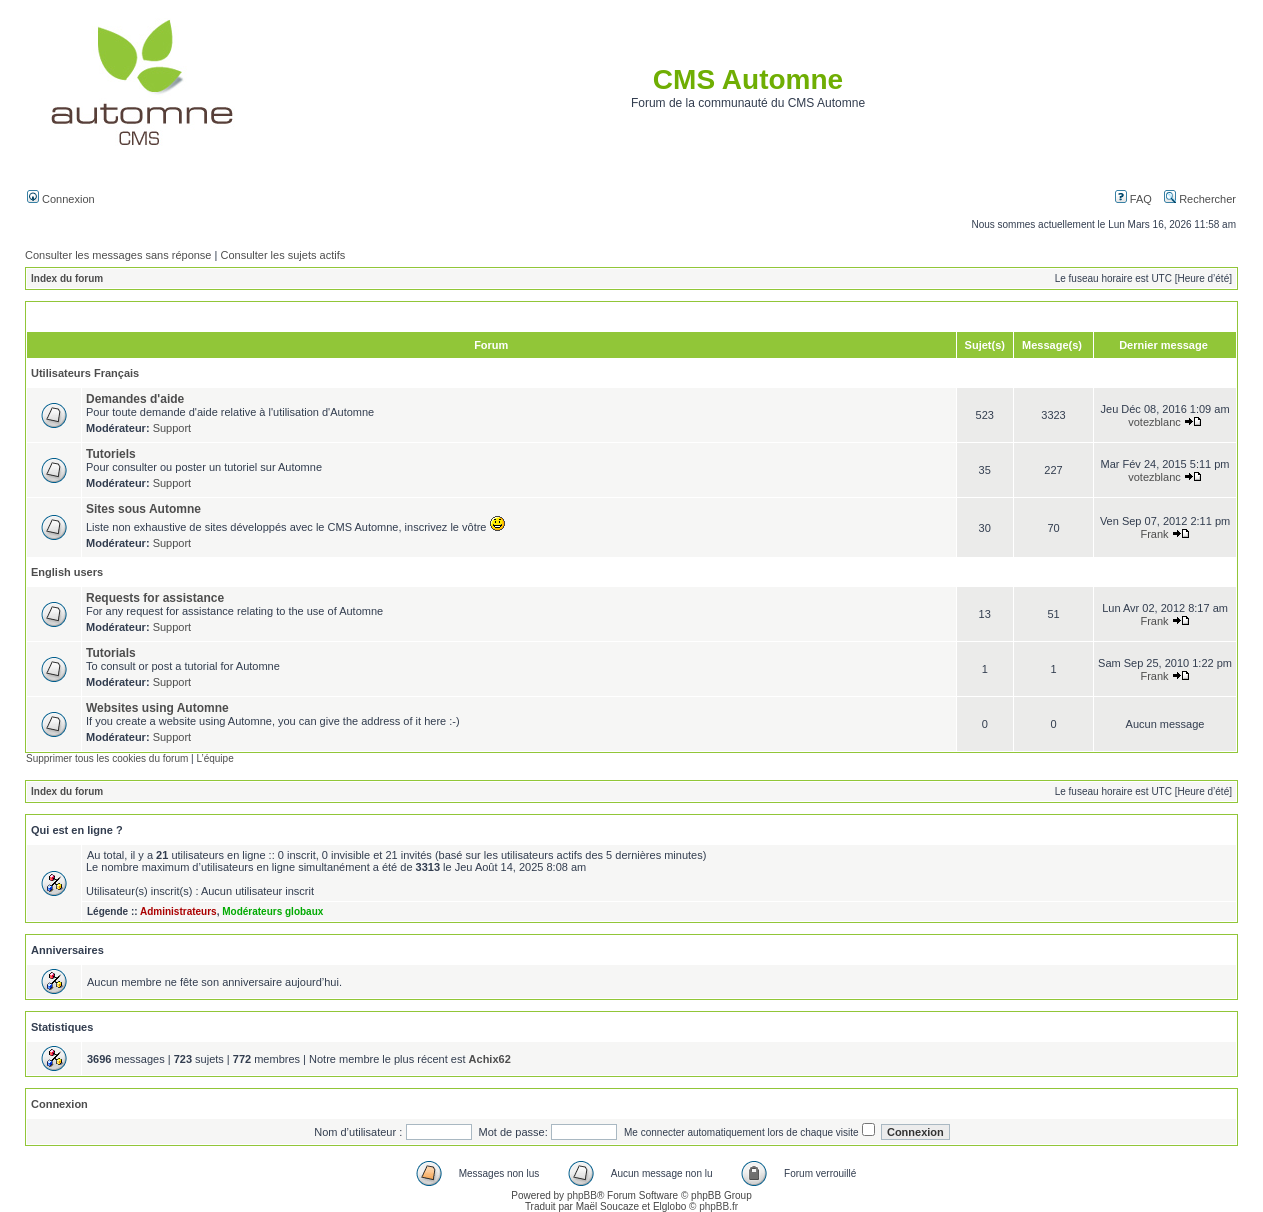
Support (172, 428)
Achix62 (490, 1059)
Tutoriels (111, 454)
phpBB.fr (718, 1206)
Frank (1154, 534)
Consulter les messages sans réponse (118, 255)
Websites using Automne (157, 708)
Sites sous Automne (143, 509)
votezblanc (1154, 422)
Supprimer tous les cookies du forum (107, 758)
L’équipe (214, 758)
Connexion (61, 199)
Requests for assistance (155, 598)
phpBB (582, 1195)
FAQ (1133, 199)
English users (67, 572)
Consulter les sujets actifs (282, 255)
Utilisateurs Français (85, 373)
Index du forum (67, 278)
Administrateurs (178, 911)
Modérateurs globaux (272, 911)
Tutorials (111, 653)
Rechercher (1200, 199)
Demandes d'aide (135, 399)
